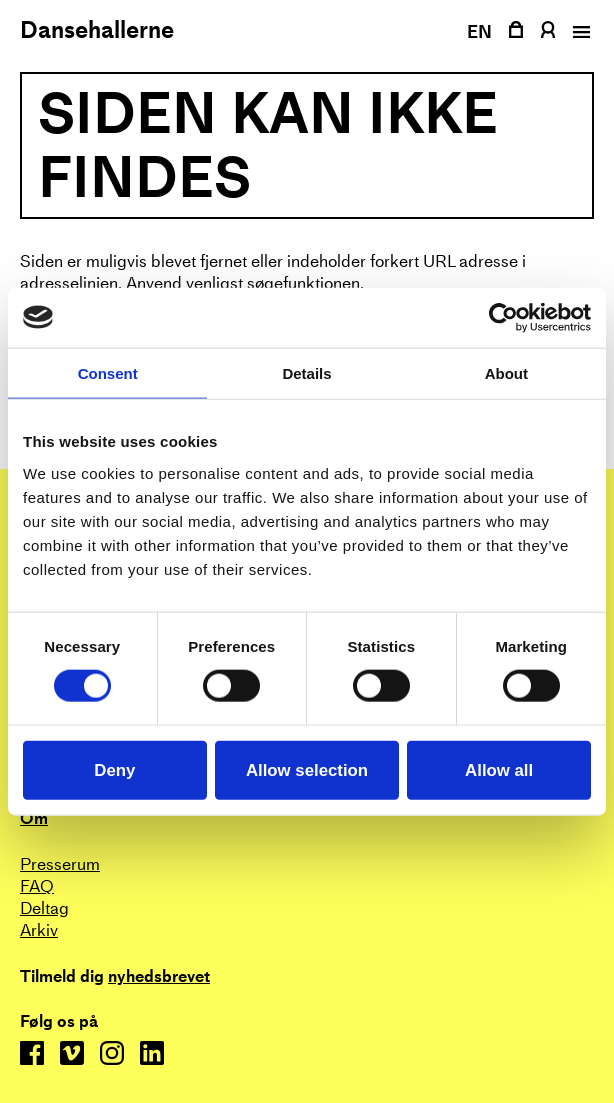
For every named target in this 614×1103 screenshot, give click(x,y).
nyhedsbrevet (159, 977)
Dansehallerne (97, 30)
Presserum (60, 864)
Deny (114, 769)
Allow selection (307, 769)
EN (480, 31)
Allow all (499, 769)
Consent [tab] (108, 372)
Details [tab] (306, 372)
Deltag (44, 908)
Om (34, 818)
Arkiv (39, 930)
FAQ (37, 886)
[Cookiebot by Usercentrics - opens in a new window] (503, 317)
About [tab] (506, 372)
